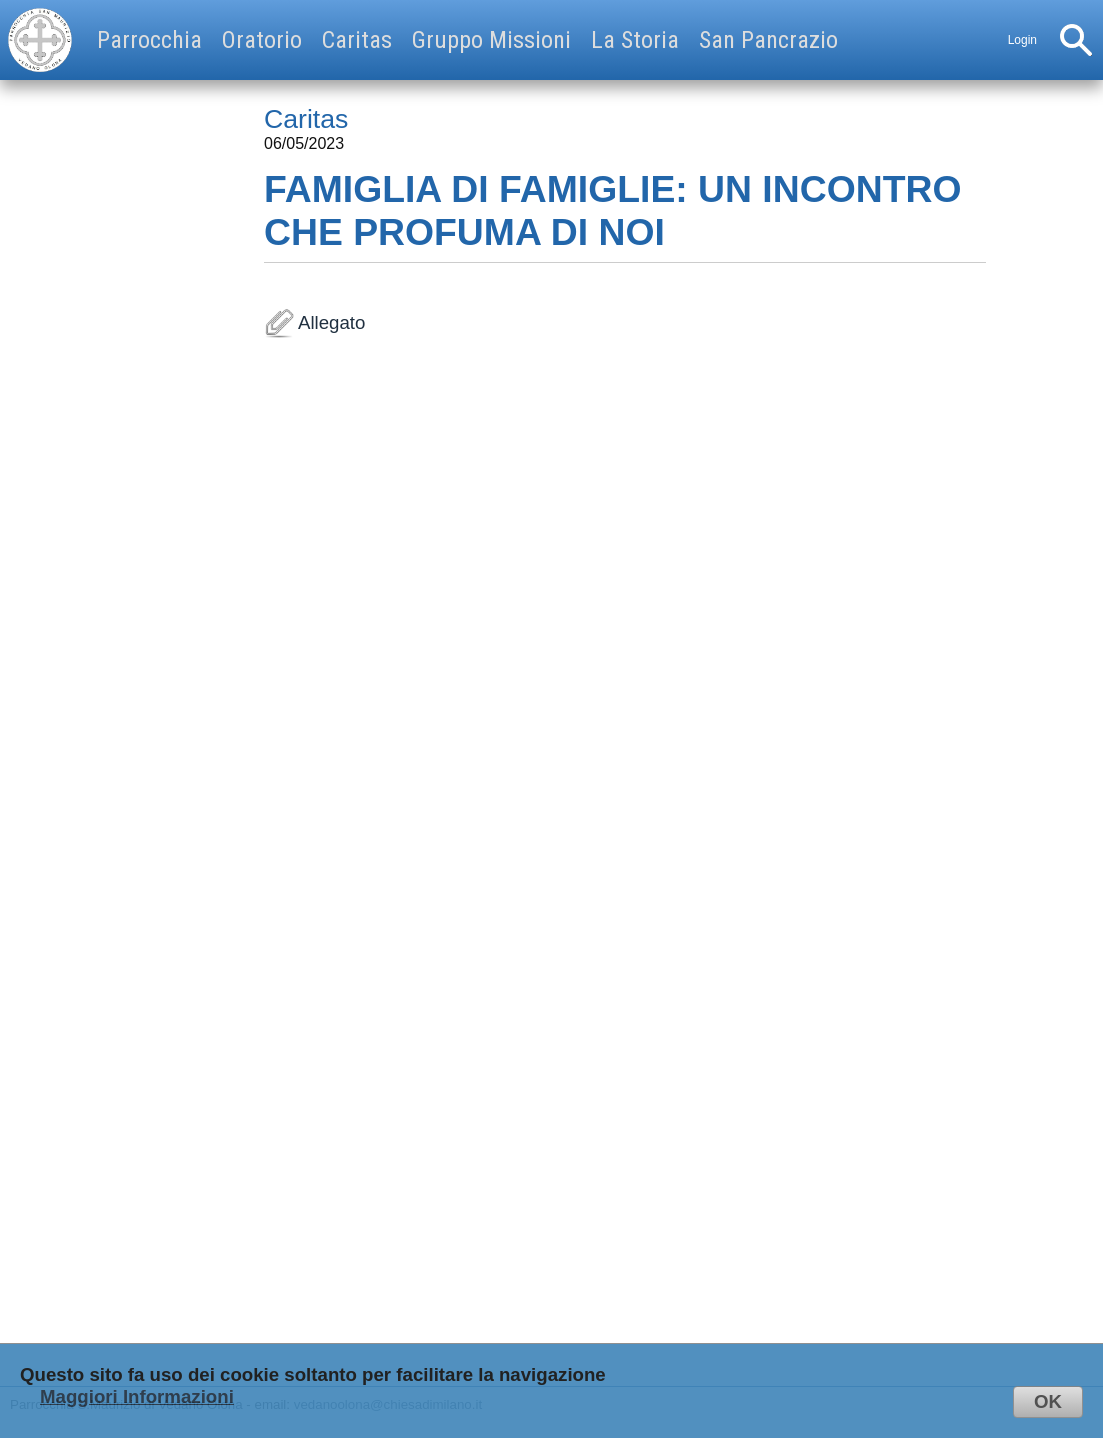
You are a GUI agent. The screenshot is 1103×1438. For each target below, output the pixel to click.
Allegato (625, 850)
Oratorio (262, 40)
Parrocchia (149, 40)
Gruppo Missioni (491, 40)
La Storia (635, 40)
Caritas (357, 40)
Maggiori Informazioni (137, 1396)
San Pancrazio (768, 40)
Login (1022, 40)
